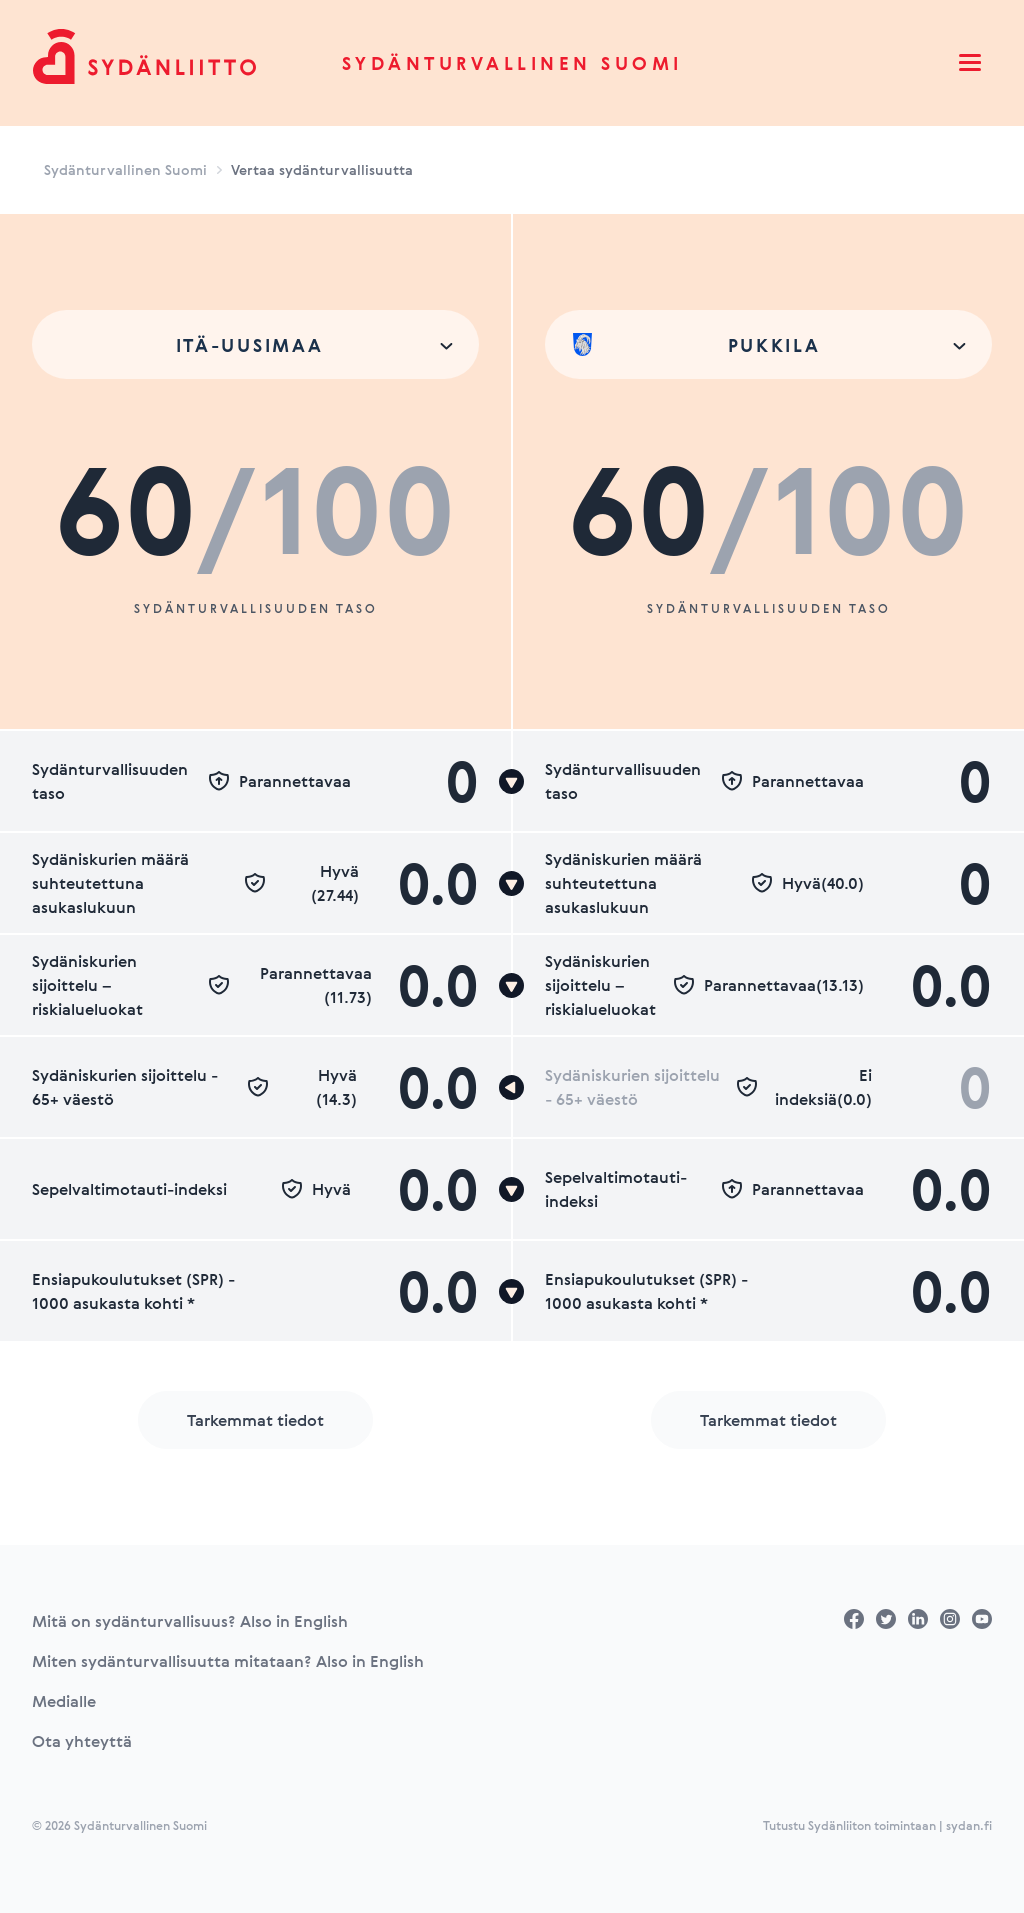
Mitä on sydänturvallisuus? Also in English (190, 1621)
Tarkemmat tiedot (255, 1420)
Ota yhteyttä (82, 1741)
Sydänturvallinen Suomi (512, 63)
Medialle (64, 1701)
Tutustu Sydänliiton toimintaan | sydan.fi (877, 1825)
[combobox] (255, 344)
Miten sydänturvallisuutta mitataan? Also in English (228, 1661)
